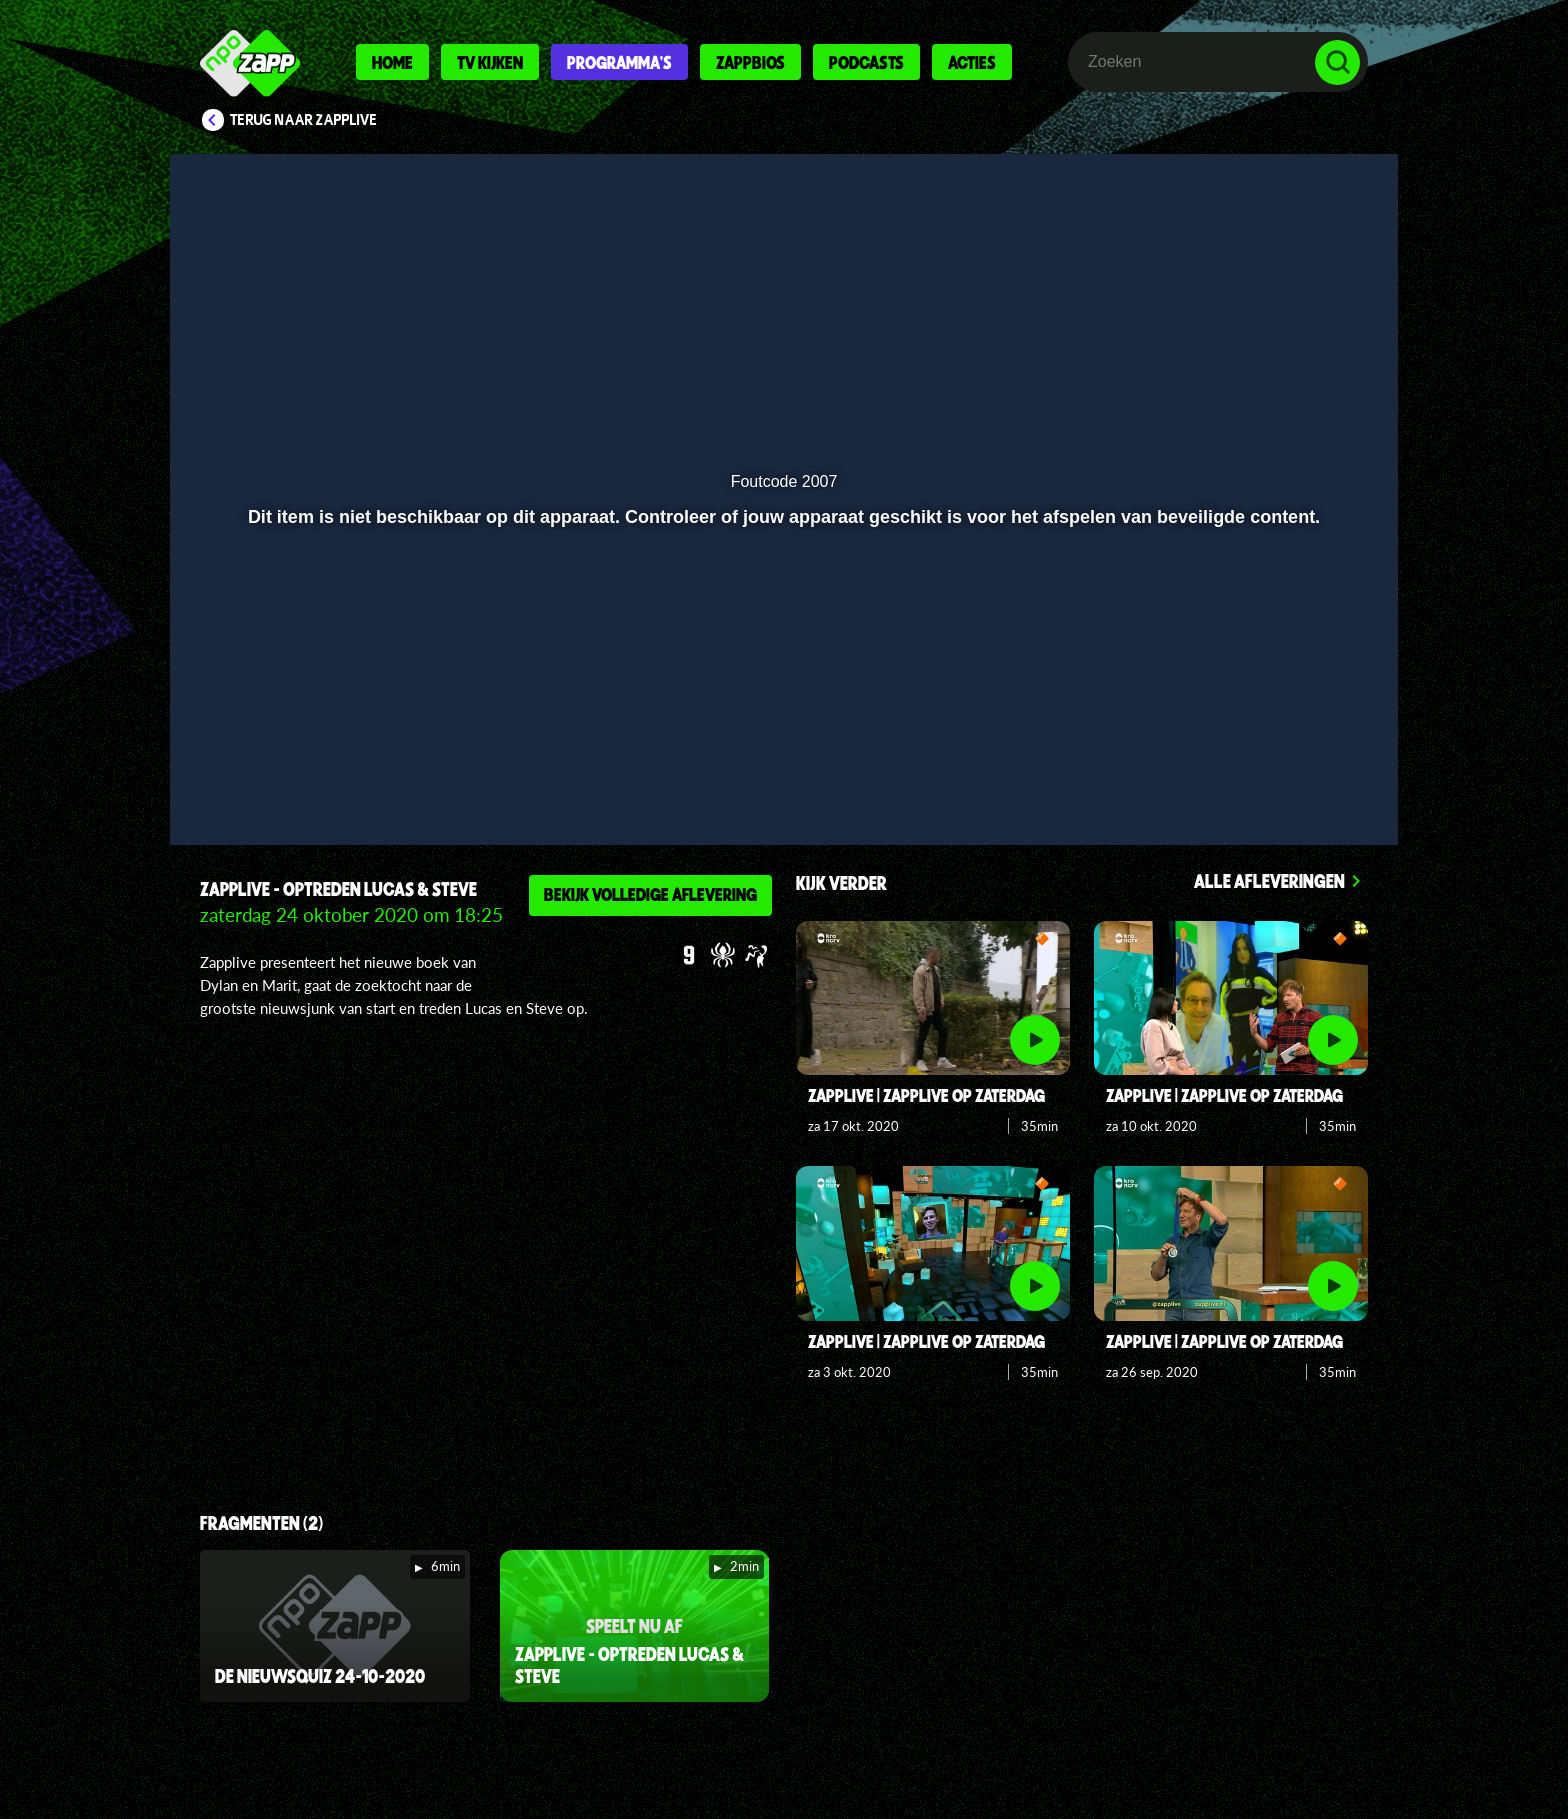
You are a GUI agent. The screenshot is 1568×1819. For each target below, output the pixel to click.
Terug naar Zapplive (304, 120)
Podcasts (866, 62)
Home (392, 62)
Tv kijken (490, 62)
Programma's (619, 62)
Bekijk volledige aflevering (650, 894)
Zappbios (750, 62)
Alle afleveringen (1269, 880)
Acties (972, 62)
